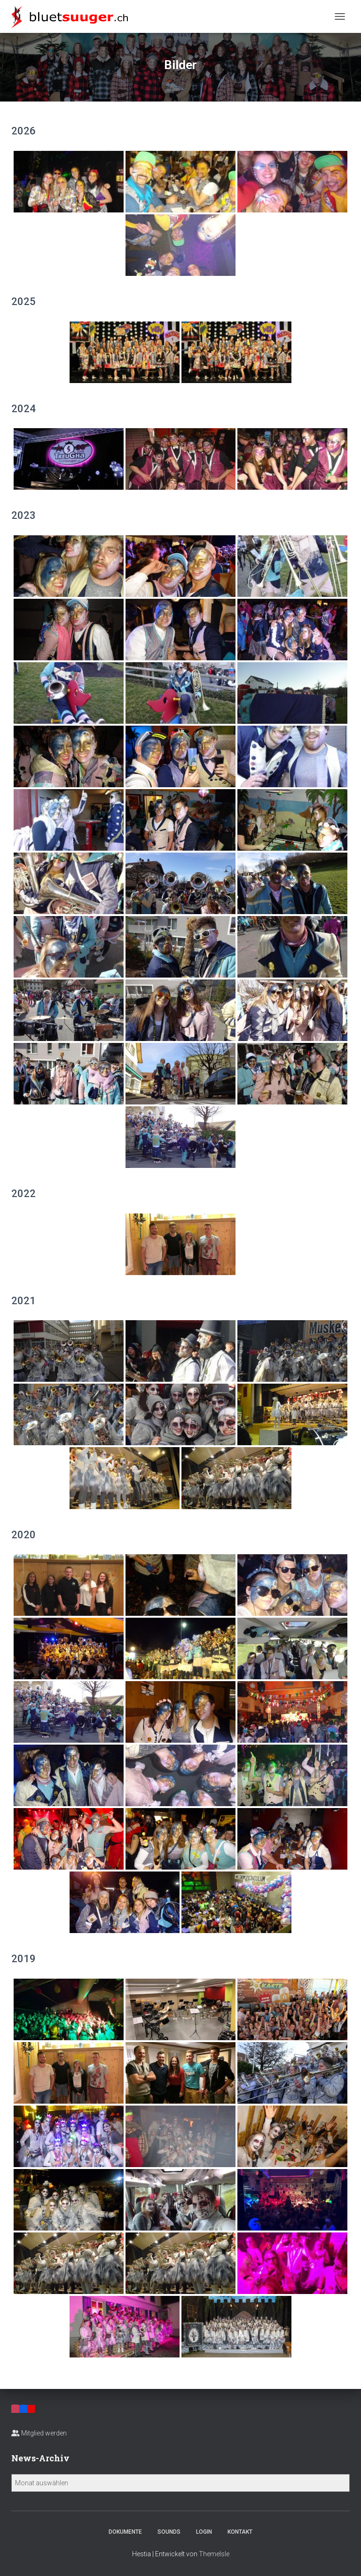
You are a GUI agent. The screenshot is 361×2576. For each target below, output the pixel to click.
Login (204, 2532)
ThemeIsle (214, 2554)
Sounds (168, 2532)
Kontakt (240, 2532)
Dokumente (125, 2532)
